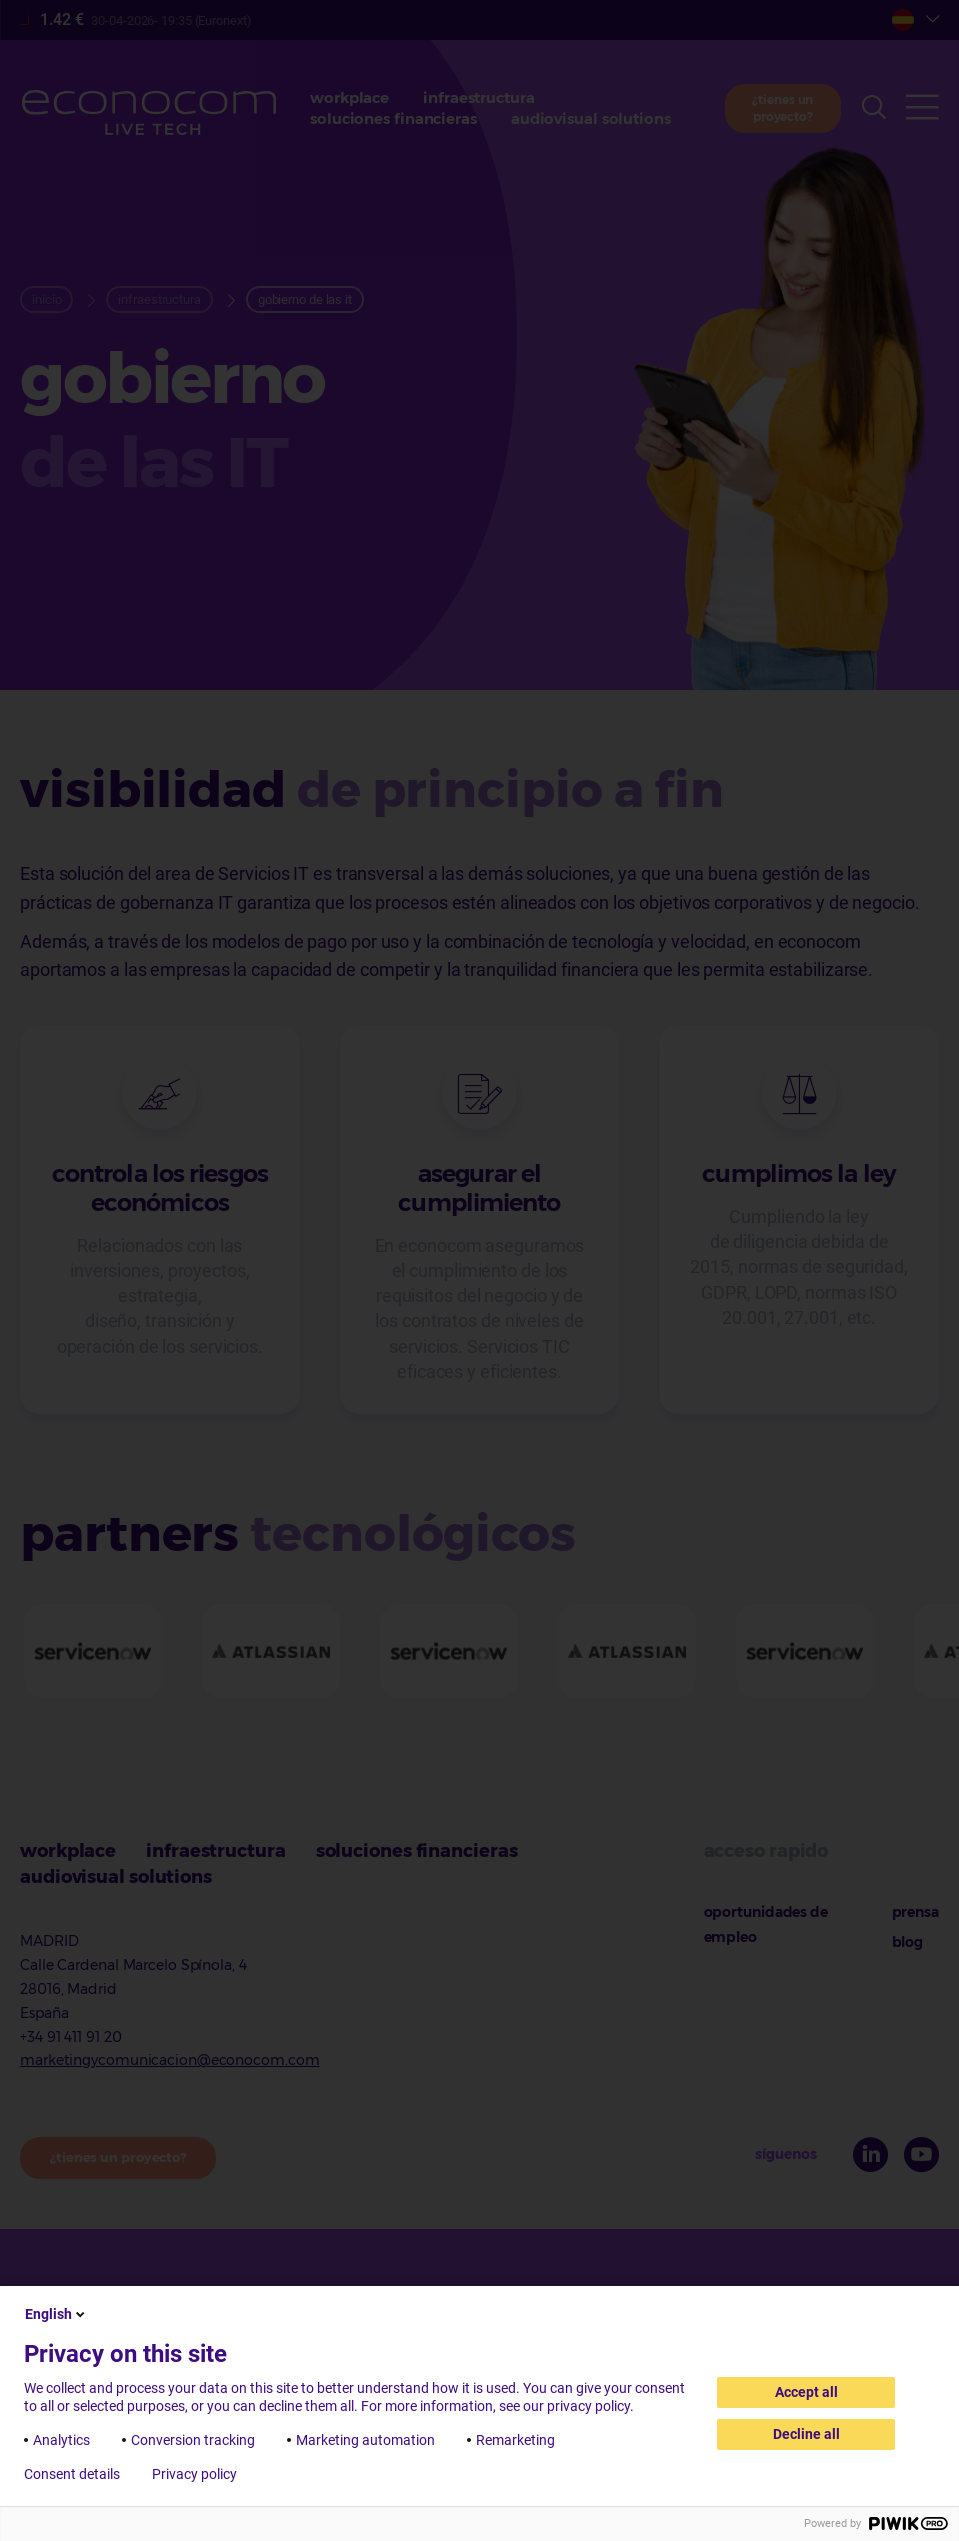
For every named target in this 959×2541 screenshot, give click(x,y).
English (56, 2314)
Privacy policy (194, 2474)
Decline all (806, 2434)
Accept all (806, 2392)
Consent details (72, 2474)
